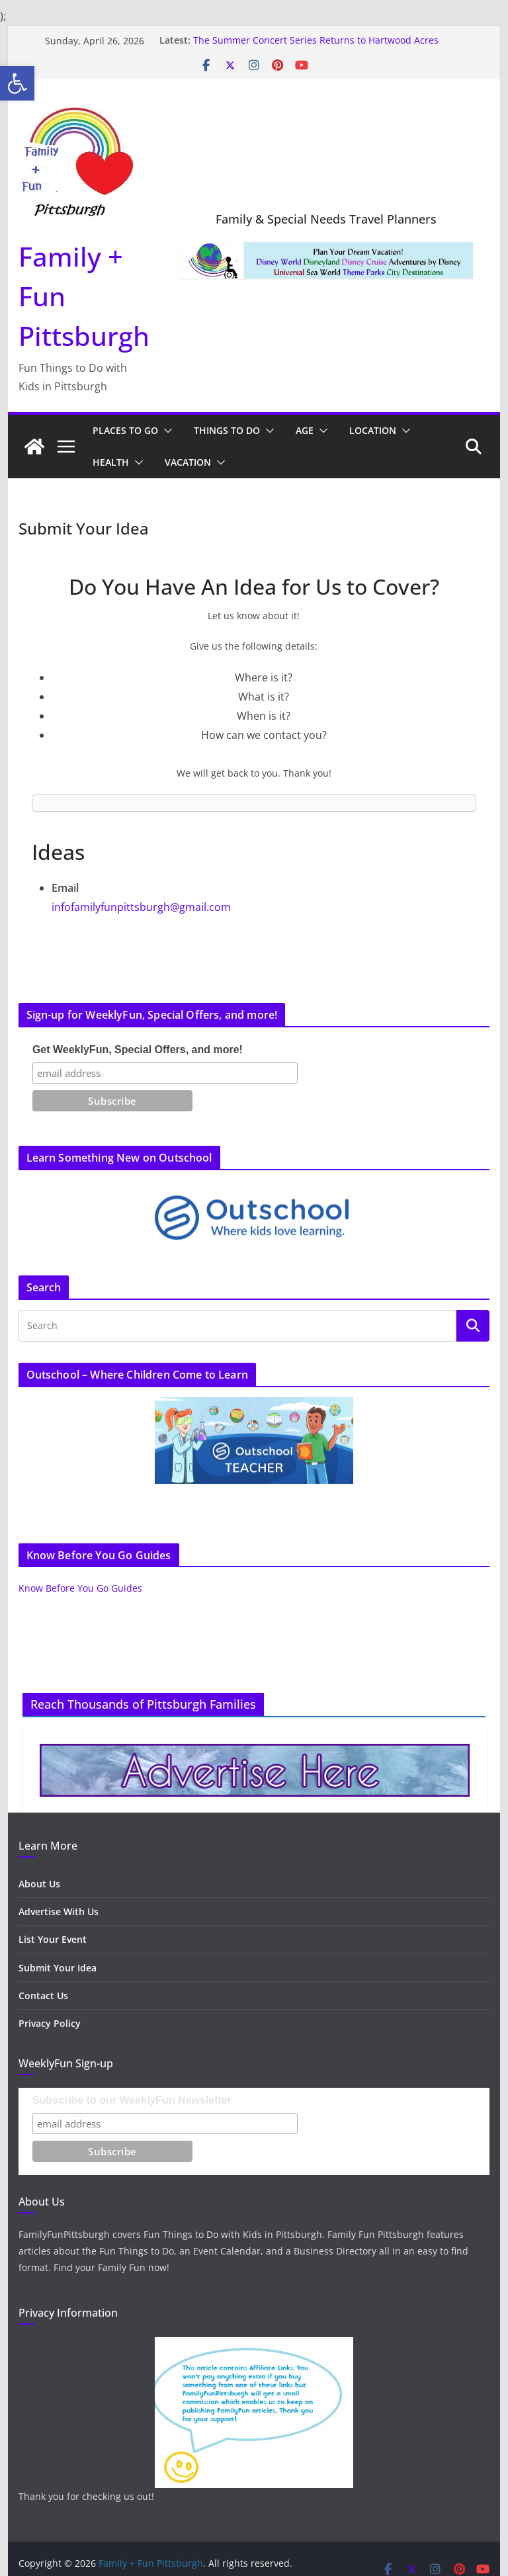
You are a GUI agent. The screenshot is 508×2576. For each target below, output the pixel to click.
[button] (165, 430)
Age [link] (305, 430)
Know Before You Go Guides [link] (80, 1588)
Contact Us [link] (43, 1995)
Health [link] (111, 462)
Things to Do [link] (227, 430)
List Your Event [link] (53, 1939)
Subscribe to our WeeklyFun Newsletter (132, 2100)
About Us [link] (39, 1883)
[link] (17, 83)
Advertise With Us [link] (59, 1911)
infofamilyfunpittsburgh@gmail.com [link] (141, 907)
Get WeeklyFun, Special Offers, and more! (137, 1049)
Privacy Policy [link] (50, 2023)
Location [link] (372, 430)
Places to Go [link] (125, 430)
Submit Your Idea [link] (58, 1967)
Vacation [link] (188, 462)
